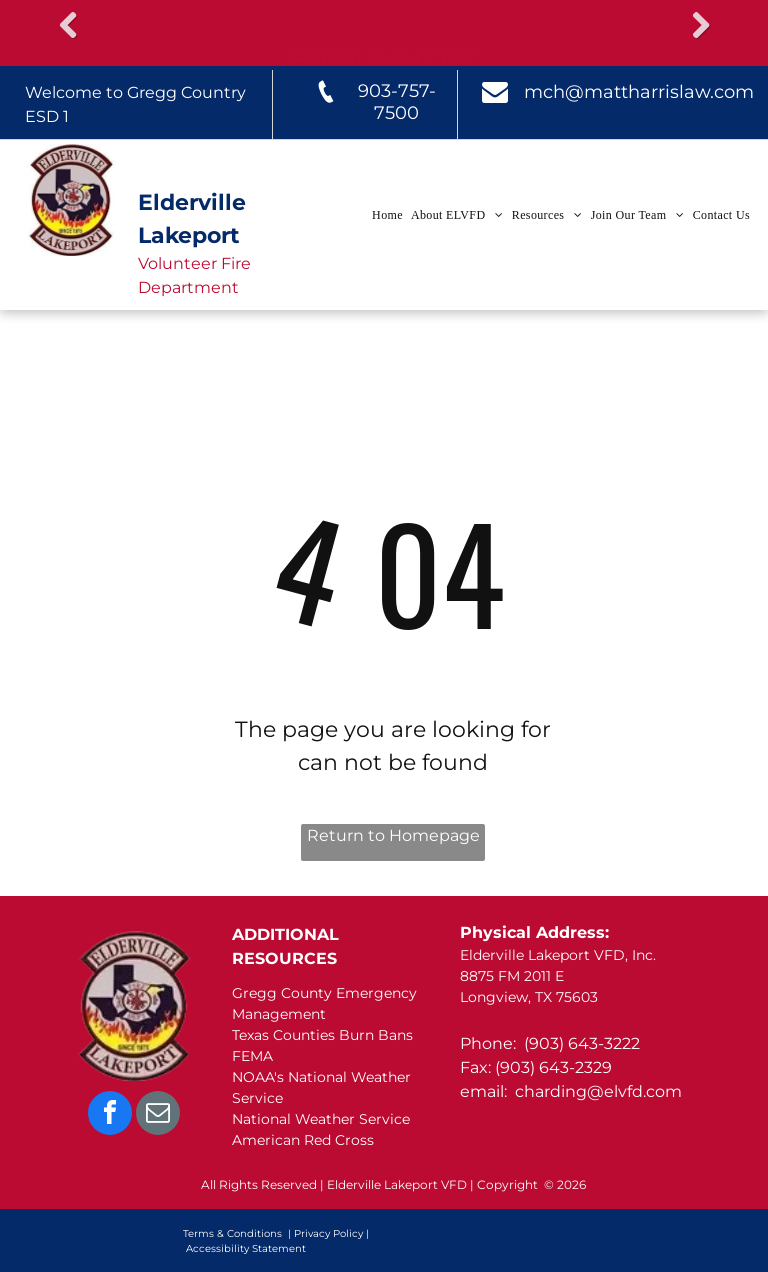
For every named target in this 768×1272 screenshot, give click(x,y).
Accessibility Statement (246, 1248)
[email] (158, 1115)
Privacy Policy (328, 1233)
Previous (68, 26)
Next (700, 26)
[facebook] (110, 1115)
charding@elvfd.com (598, 1091)
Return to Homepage (393, 835)
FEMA (252, 1056)
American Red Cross (303, 1140)
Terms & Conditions (232, 1233)
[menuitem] (386, 215)
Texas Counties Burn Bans (322, 1035)
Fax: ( (480, 1067)
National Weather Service (321, 1119)
